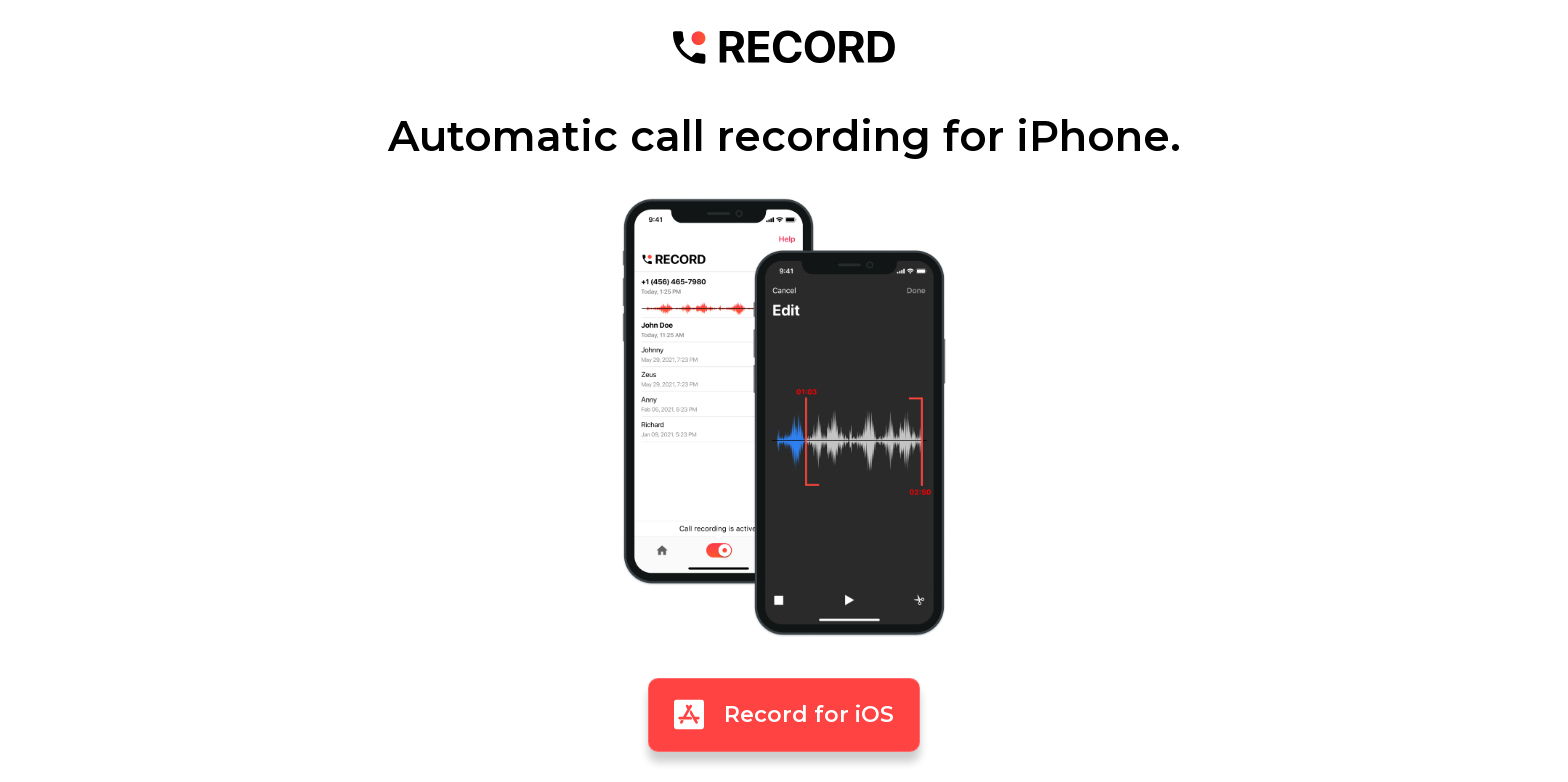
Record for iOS (784, 714)
